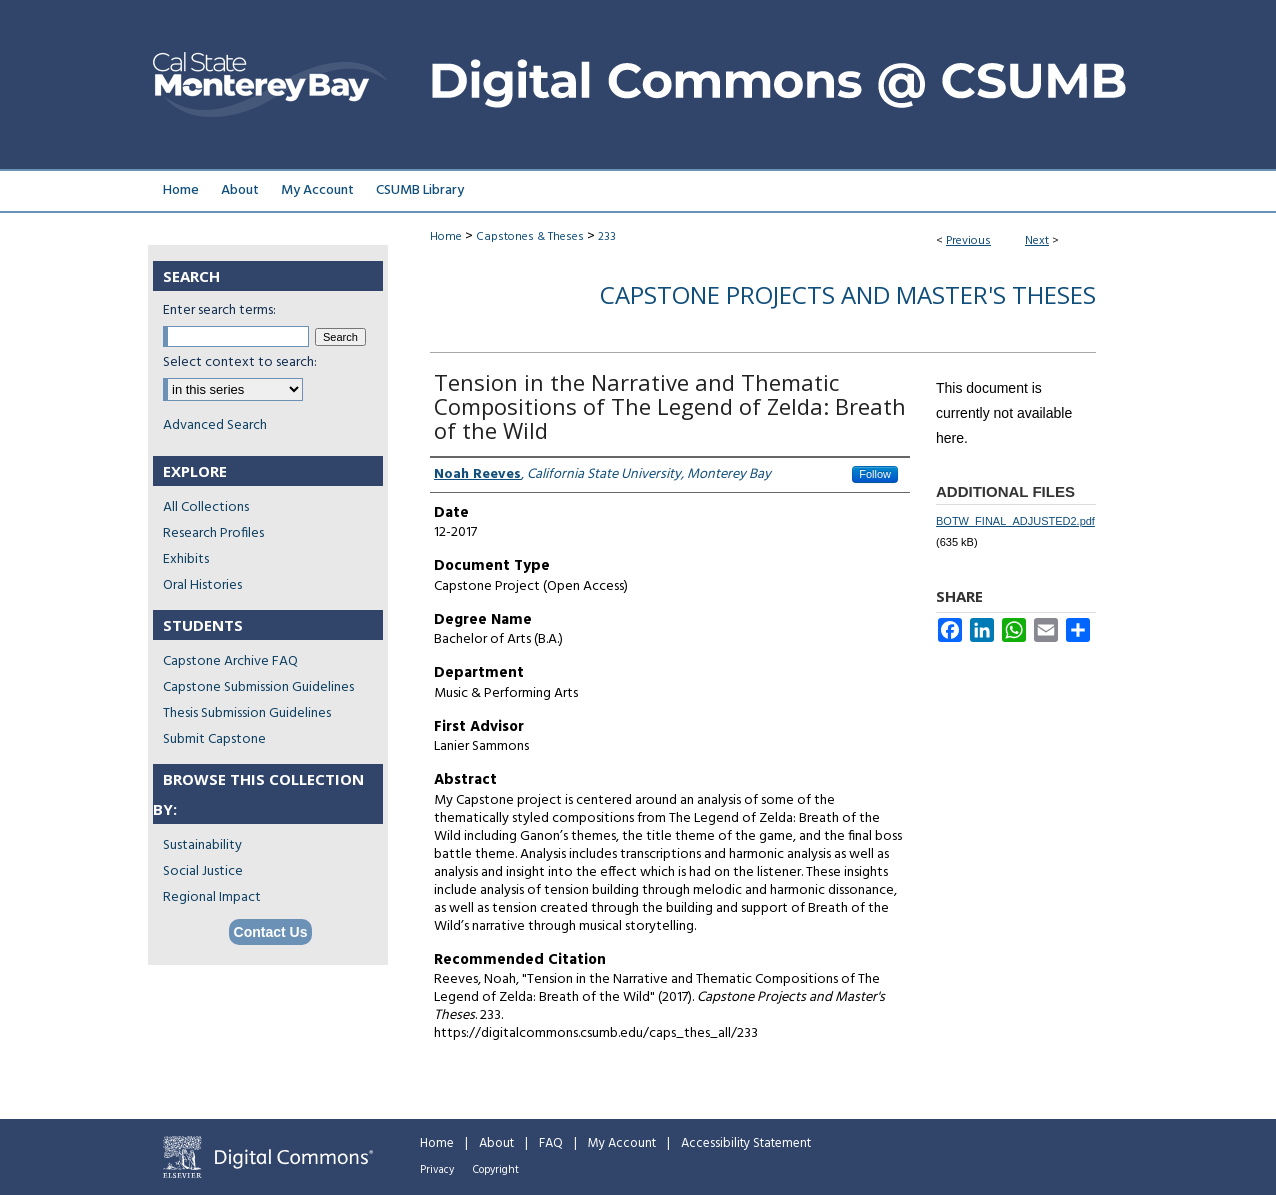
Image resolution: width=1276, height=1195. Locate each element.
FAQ (551, 1143)
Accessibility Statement (746, 1143)
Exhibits (186, 559)
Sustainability (202, 845)
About (496, 1143)
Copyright (496, 1170)
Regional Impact (212, 897)
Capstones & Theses (530, 237)
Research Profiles (213, 533)
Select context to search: (240, 362)
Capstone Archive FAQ (230, 661)
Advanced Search (215, 425)
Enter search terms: (219, 310)
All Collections (206, 507)
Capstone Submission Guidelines (258, 687)
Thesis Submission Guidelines (247, 713)
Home (446, 237)
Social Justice (203, 871)
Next (1037, 241)
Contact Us (271, 932)
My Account (622, 1143)
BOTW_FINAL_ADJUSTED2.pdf (1015, 521)
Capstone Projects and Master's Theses (848, 294)
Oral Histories (202, 585)
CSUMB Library (420, 190)
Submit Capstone (214, 739)
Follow (875, 474)
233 (607, 237)
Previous (968, 241)
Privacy (437, 1170)
